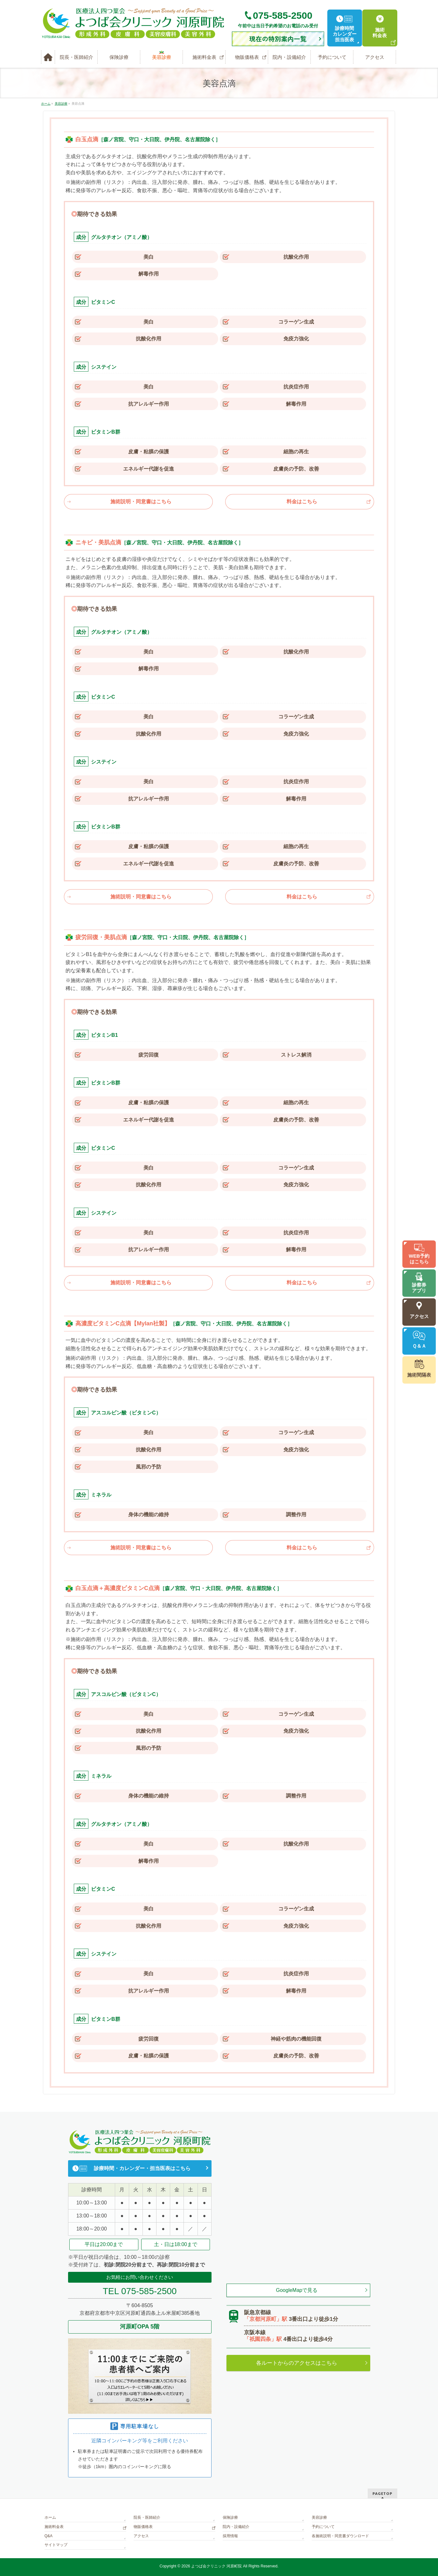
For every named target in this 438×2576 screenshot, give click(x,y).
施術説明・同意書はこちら (140, 501)
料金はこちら (302, 501)
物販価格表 (143, 2526)
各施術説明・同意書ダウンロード (340, 2536)
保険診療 (230, 2517)
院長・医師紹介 (147, 2517)
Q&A (48, 2536)
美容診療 (319, 2517)
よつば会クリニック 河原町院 (216, 2566)
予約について (323, 2526)
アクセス (141, 2536)
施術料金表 (54, 2526)
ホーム (50, 2517)
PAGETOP (382, 2493)
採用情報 (230, 2536)
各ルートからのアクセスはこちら (296, 2363)
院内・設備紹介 (236, 2526)
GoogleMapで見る (297, 2290)
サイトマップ (56, 2545)
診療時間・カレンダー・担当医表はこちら (142, 2168)
